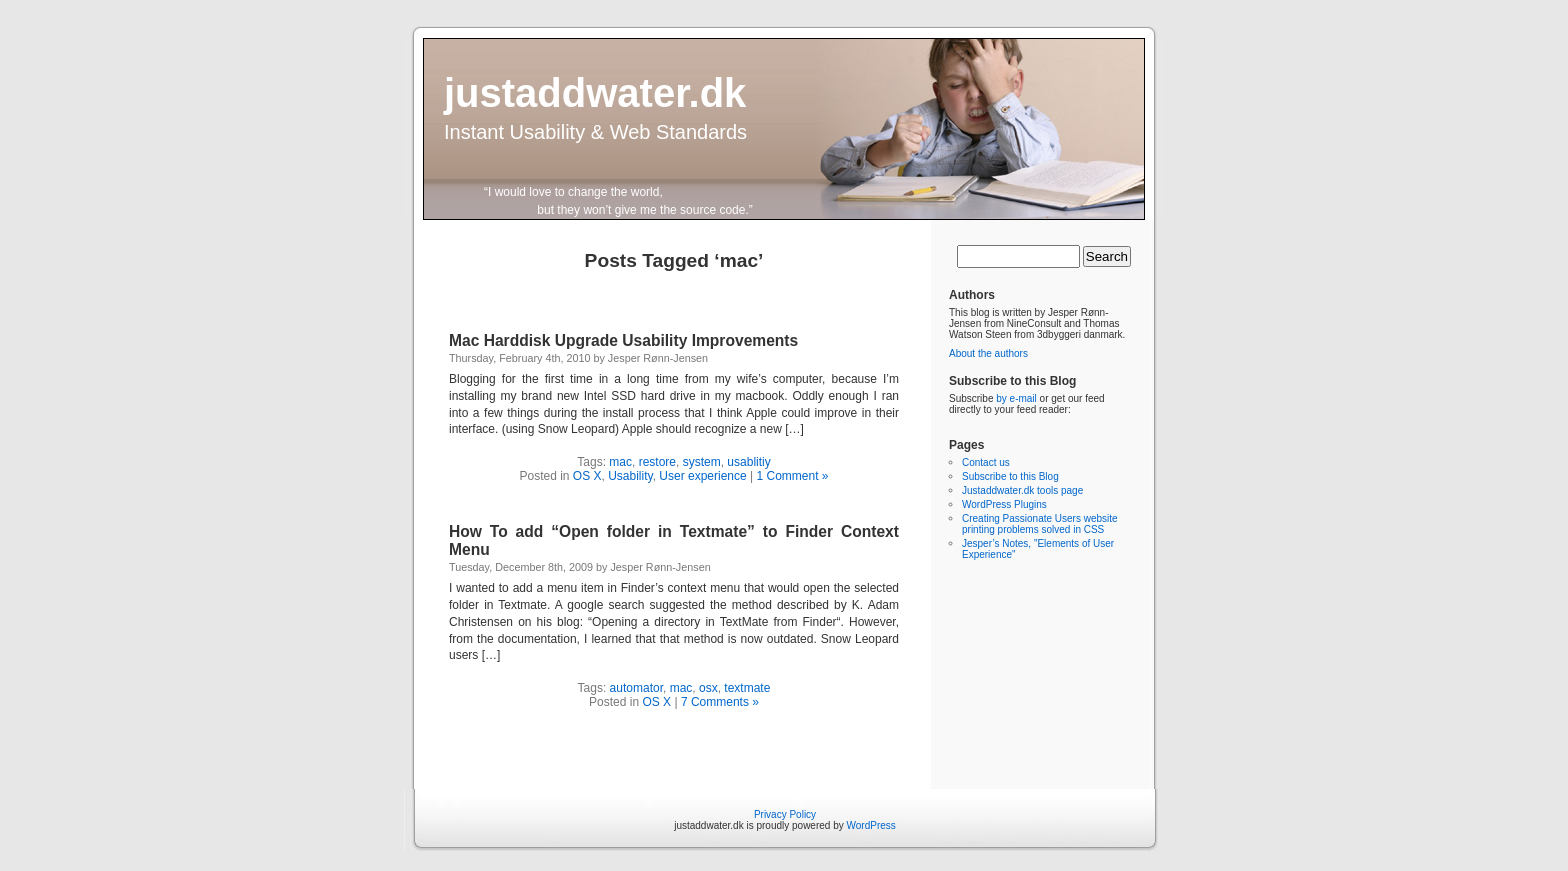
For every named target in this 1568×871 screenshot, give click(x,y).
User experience (702, 476)
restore (657, 462)
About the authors (988, 353)
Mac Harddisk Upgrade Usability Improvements (623, 340)
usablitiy (748, 462)
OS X (587, 476)
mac (620, 462)
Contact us (986, 462)
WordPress (871, 825)
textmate (747, 688)
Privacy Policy (785, 814)
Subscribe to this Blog (1010, 476)
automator (636, 688)
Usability (630, 476)
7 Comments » (720, 702)
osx (708, 688)
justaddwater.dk (595, 93)
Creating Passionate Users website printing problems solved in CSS (1040, 524)
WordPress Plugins (1004, 504)
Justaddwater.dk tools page (1022, 490)
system (702, 462)
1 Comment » (793, 476)
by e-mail (1016, 398)
